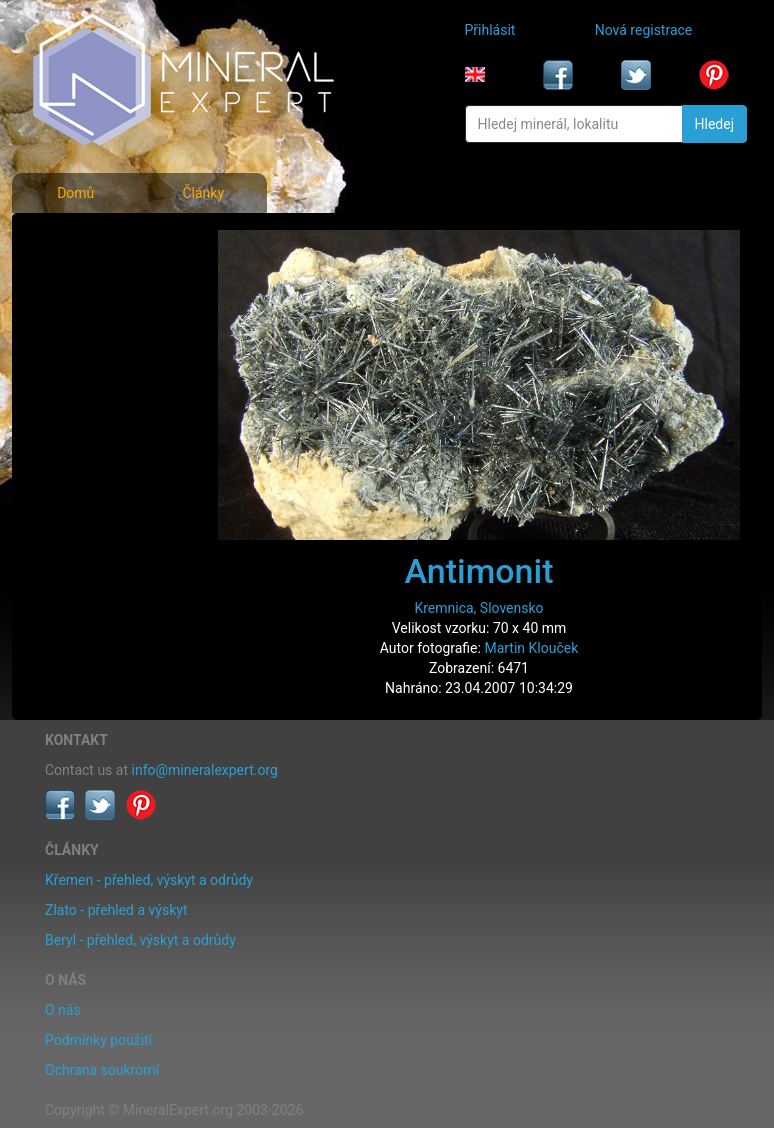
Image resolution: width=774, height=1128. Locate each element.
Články (203, 193)
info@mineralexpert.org (205, 770)
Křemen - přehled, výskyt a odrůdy (149, 880)
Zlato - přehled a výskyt (116, 910)
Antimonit (479, 571)
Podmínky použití (98, 1040)
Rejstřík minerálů (99, 284)
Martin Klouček (531, 648)
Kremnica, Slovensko (478, 608)
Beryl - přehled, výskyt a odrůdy (140, 940)
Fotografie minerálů (108, 240)
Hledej (714, 124)
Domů (75, 193)
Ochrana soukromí (102, 1070)
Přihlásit (490, 30)
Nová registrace (644, 30)
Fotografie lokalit (100, 328)
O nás (63, 1010)
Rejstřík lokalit (91, 372)
